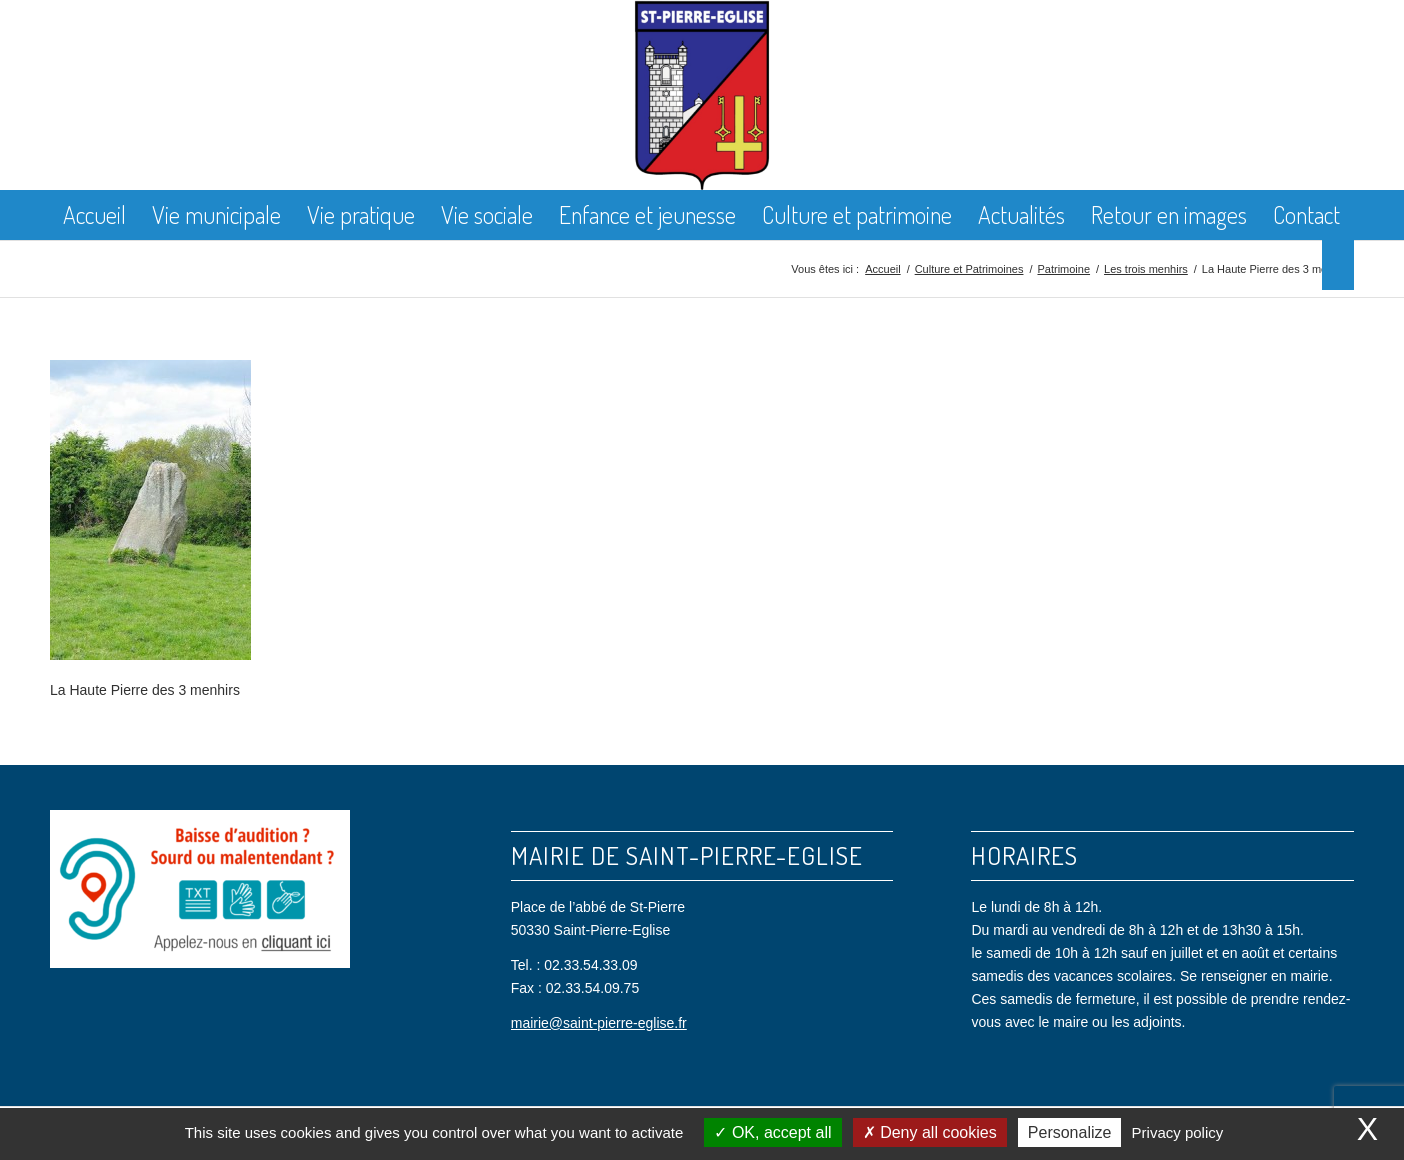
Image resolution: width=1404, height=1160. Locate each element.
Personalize (1070, 1132)
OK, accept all (772, 1132)
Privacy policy (1178, 1132)
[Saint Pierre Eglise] (702, 95)
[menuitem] (94, 215)
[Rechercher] (1338, 265)
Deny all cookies (930, 1132)
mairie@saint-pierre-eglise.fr (599, 1023)
